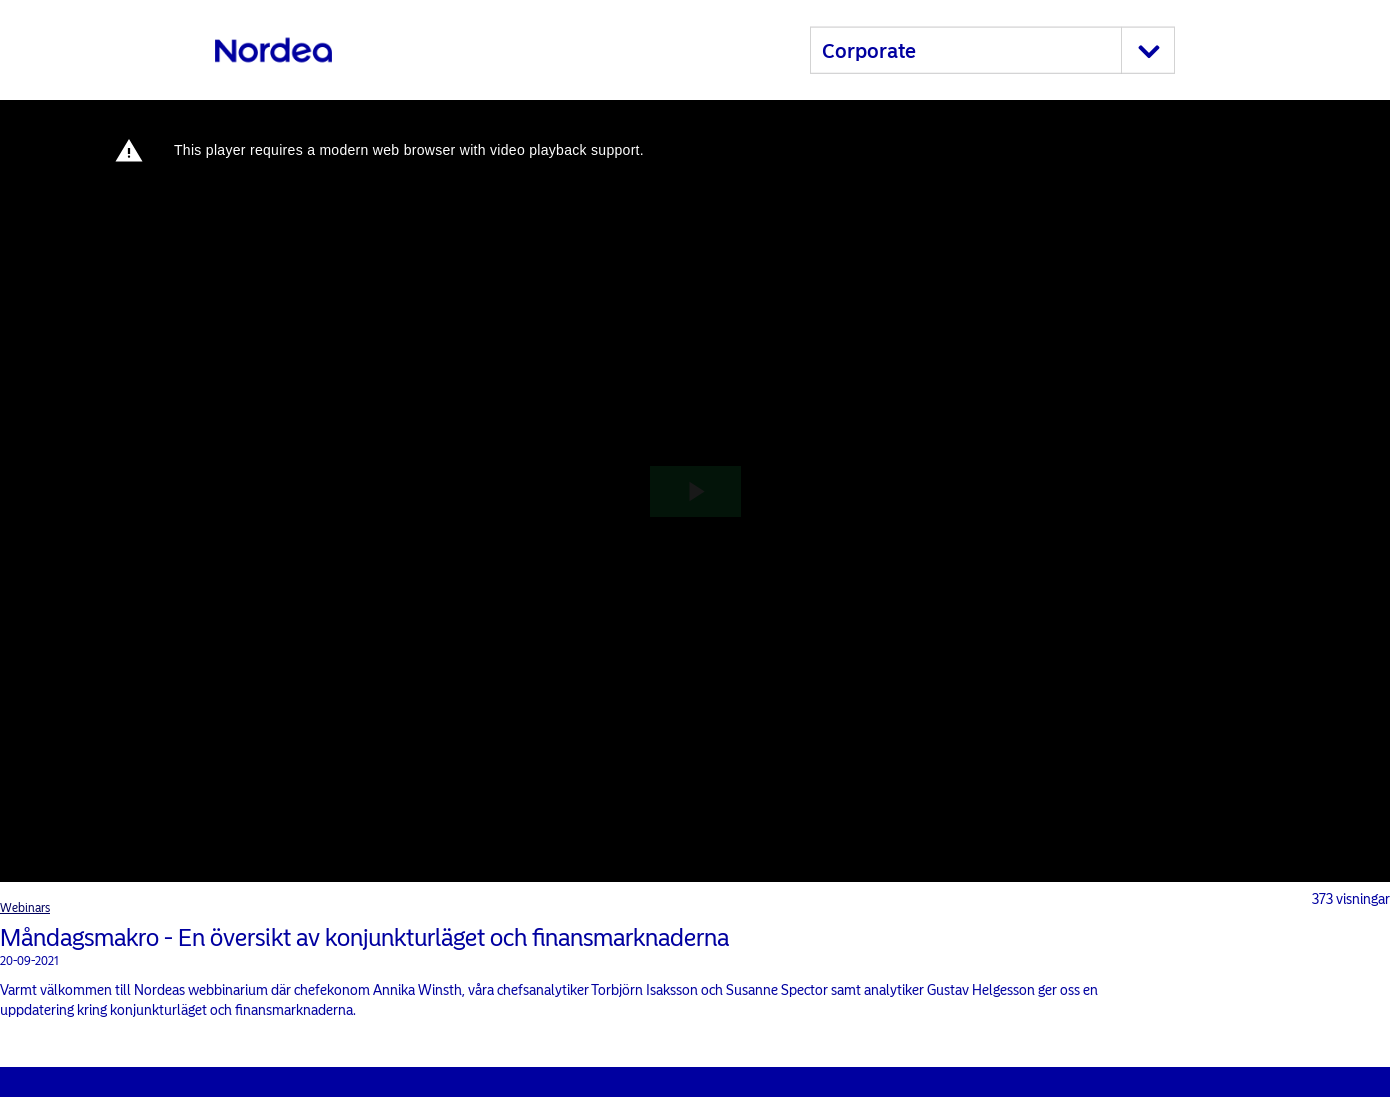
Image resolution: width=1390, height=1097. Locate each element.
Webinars (25, 908)
